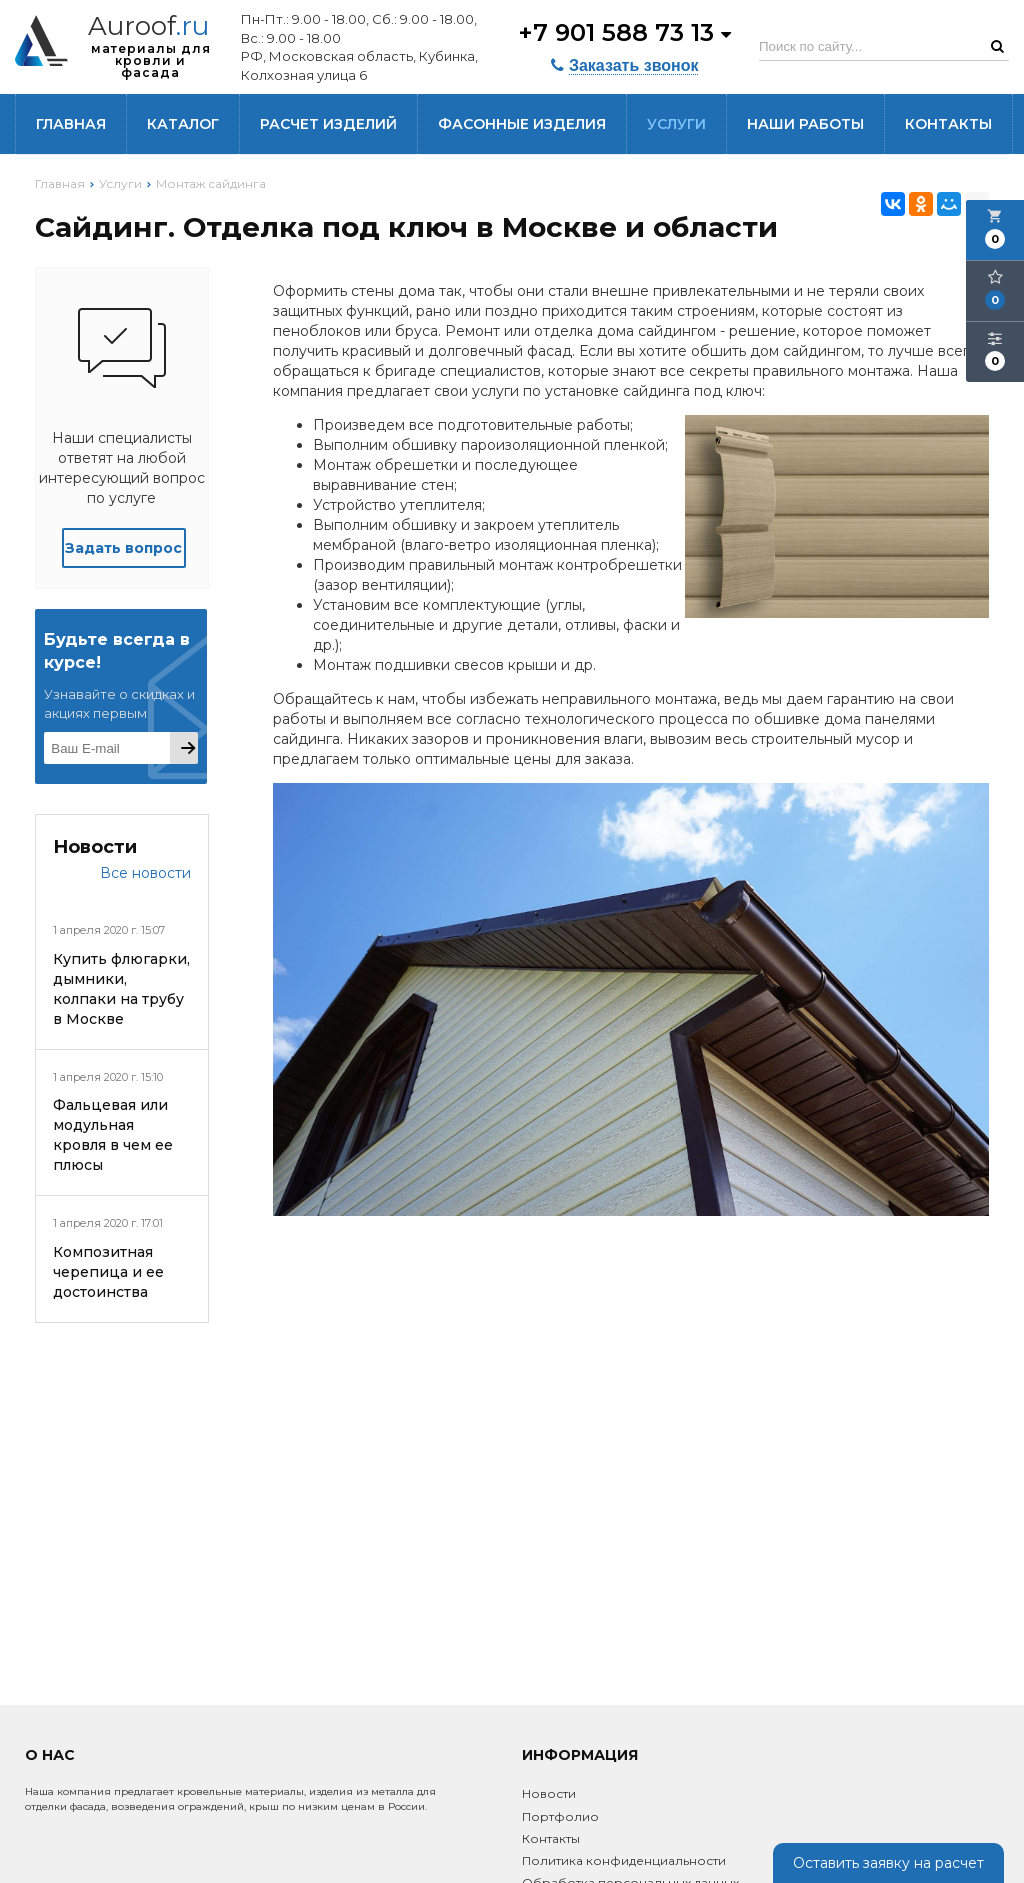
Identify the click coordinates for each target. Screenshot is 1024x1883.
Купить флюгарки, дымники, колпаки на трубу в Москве (121, 989)
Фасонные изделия (522, 124)
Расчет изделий (328, 124)
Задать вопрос (123, 548)
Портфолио (560, 1816)
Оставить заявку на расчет (888, 1863)
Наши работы (805, 124)
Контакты (948, 124)
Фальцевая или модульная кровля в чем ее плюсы (113, 1135)
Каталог (183, 124)
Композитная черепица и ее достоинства (108, 1272)
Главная (71, 124)
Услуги (676, 124)
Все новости (145, 873)
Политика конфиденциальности (624, 1860)
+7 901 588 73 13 (624, 32)
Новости (549, 1793)
